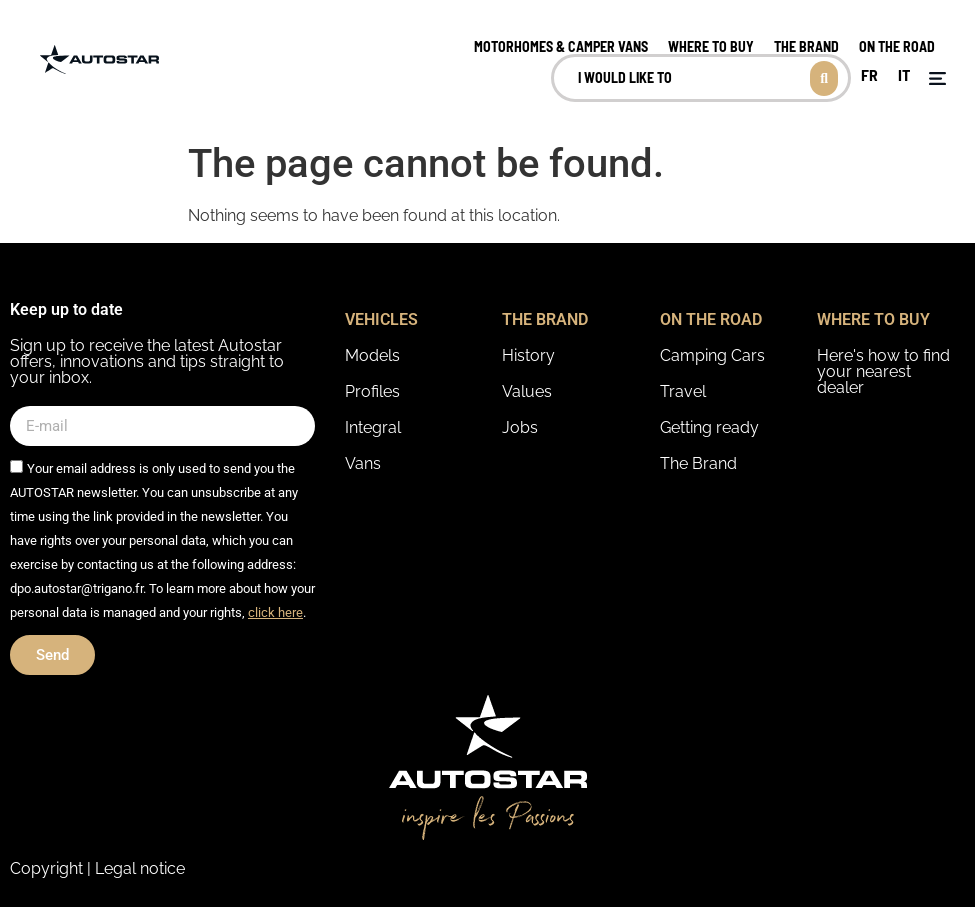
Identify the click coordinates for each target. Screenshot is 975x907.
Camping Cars (712, 355)
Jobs (520, 427)
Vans (363, 463)
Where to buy (711, 46)
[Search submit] (824, 78)
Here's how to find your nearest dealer (883, 371)
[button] (937, 78)
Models (372, 355)
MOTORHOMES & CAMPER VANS (561, 46)
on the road (897, 46)
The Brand (698, 463)
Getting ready (709, 427)
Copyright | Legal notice (97, 868)
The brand (806, 46)
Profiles (372, 391)
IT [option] (904, 74)
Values (527, 391)
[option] (869, 75)
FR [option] (869, 74)
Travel (683, 391)
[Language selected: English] (885, 78)
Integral (373, 427)
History (528, 355)
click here (275, 612)
